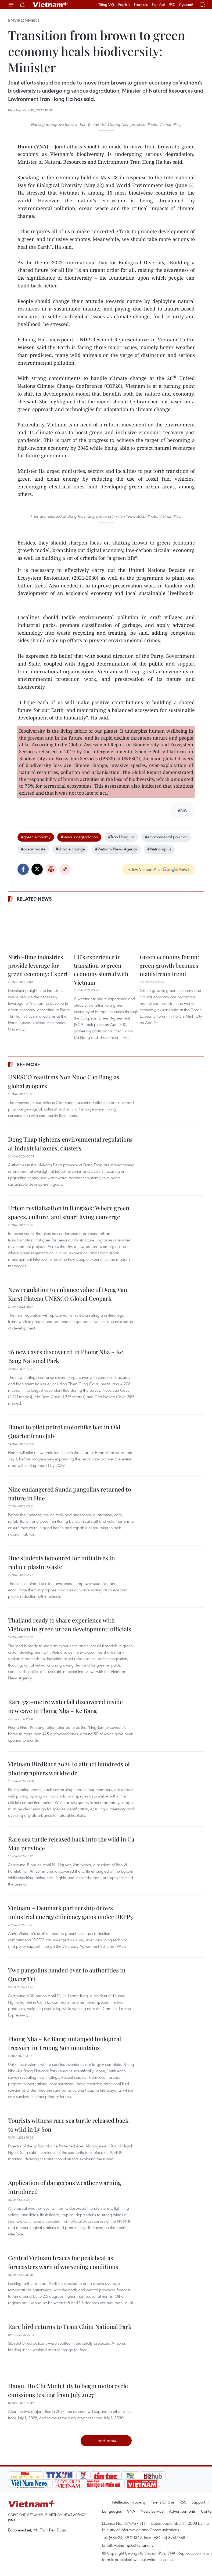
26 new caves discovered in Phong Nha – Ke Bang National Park (65, 1356)
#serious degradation (79, 836)
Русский (186, 5)
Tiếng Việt (106, 4)
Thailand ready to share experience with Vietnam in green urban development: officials (69, 1624)
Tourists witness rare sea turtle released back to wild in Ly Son (68, 2124)
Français (141, 4)
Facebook (23, 869)
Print (51, 869)
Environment (24, 20)
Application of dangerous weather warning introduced (64, 2187)
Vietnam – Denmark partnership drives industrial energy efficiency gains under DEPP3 (70, 1912)
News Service (152, 2511)
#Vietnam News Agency (116, 849)
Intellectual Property (129, 2502)
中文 (172, 4)
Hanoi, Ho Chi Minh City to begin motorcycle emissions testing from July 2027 (68, 2390)
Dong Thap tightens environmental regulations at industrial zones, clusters (70, 1143)
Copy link (65, 869)
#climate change (70, 849)
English (124, 4)
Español (158, 4)
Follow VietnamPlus (143, 869)
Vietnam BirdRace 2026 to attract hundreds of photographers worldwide (69, 1768)
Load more (106, 2441)
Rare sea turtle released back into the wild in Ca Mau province (71, 1843)
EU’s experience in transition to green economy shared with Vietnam (101, 969)
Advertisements (182, 2511)
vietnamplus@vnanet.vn (135, 2545)
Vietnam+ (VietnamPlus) (51, 5)
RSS (182, 2502)
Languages (112, 2511)
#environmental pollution (166, 836)
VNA (131, 2511)
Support (198, 2502)
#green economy (36, 836)
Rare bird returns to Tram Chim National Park (69, 2326)
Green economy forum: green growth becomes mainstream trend (169, 965)
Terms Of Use (162, 2502)
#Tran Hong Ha (121, 836)
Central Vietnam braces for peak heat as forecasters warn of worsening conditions (63, 2262)
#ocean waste (33, 849)
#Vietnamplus (159, 849)
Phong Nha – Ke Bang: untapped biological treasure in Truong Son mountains (64, 2043)
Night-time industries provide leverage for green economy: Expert (38, 965)
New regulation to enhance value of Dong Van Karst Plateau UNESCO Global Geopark (67, 1293)
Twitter (37, 869)
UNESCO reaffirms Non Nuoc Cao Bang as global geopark (63, 1081)
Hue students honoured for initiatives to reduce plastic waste (61, 1562)
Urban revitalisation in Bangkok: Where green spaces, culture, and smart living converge (68, 1212)
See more (28, 1064)
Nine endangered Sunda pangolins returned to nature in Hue (69, 1493)
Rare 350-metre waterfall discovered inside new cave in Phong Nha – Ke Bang (65, 1706)
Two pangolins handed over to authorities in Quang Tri (66, 1974)
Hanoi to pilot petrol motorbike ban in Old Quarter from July (64, 1431)
